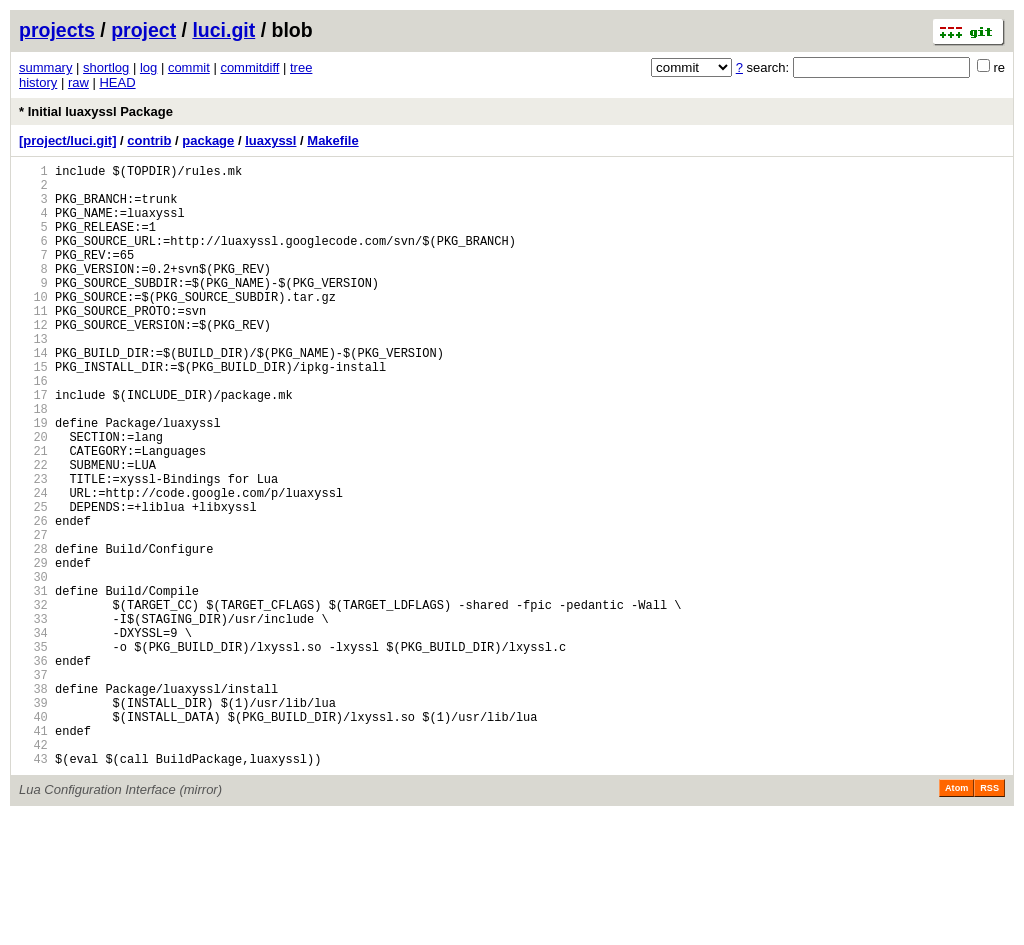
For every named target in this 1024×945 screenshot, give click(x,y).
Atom (956, 917)
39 (33, 819)
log (148, 67)
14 (33, 394)
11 (33, 343)
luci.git (223, 30)
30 (33, 666)
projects (57, 30)
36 (33, 768)
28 (33, 632)
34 (33, 734)
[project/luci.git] (68, 140)
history (38, 82)
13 (33, 377)
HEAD (117, 82)
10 (33, 326)
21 (33, 513)
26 (33, 598)
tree (301, 67)
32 (33, 700)
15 (33, 411)
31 (33, 683)
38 (33, 802)
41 (33, 853)
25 (33, 581)
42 (33, 870)
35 (33, 751)
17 (33, 445)
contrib (149, 140)
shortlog (106, 67)
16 (33, 428)
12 (33, 360)
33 (33, 717)
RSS (989, 917)
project (143, 30)
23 (33, 547)
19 (33, 479)
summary (45, 67)
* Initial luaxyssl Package (96, 111)
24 (33, 564)
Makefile (332, 140)
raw (78, 82)
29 (33, 649)
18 (33, 462)
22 (33, 530)
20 (33, 496)
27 (33, 615)
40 (33, 836)
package (208, 140)
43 (33, 887)
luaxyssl (270, 140)
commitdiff (249, 67)
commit (189, 67)
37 (33, 785)
